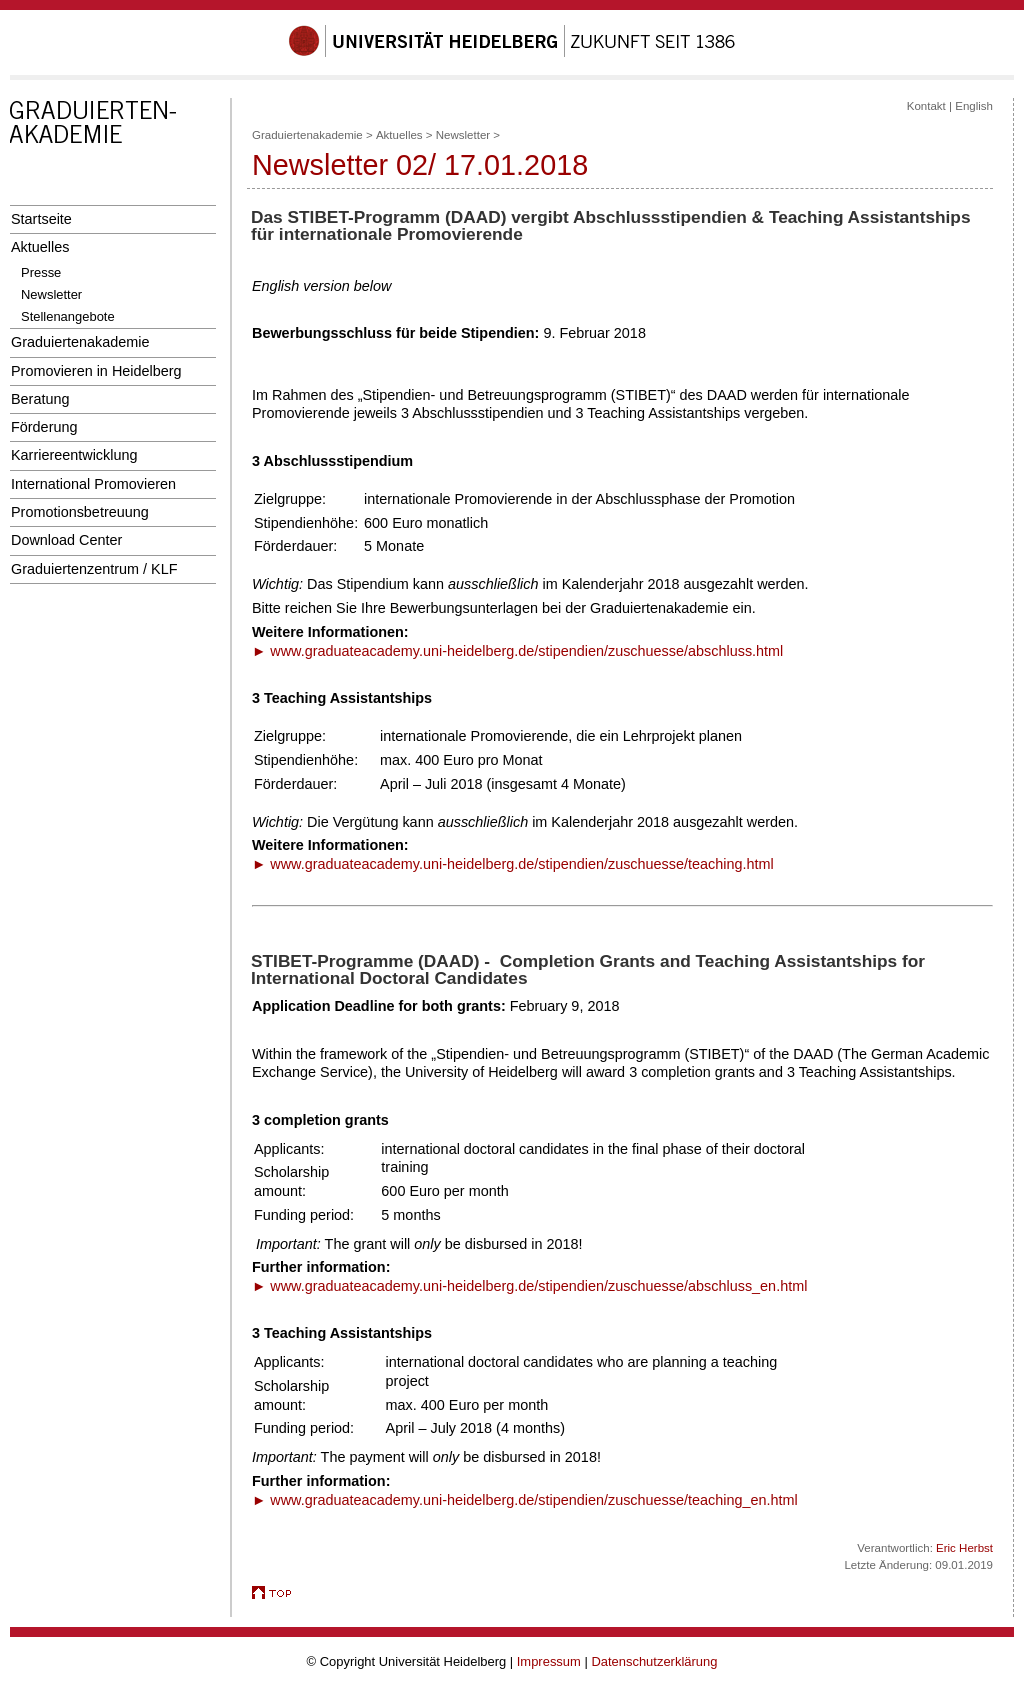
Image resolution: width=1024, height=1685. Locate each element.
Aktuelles (40, 247)
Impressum (549, 1661)
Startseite (41, 219)
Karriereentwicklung (74, 455)
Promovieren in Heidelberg (96, 371)
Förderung (44, 427)
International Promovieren (93, 484)
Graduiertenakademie (80, 342)
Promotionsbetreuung (80, 512)
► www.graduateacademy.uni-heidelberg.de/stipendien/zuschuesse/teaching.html (513, 864)
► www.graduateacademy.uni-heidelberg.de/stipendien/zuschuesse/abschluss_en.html (529, 1286)
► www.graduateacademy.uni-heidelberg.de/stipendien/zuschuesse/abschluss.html (517, 651)
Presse (41, 272)
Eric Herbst (964, 1548)
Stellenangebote (68, 316)
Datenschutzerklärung (654, 1661)
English (974, 106)
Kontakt (926, 106)
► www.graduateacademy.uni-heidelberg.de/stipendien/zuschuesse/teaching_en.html (525, 1500)
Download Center (66, 540)
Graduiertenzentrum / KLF (94, 569)
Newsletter (51, 294)
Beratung (40, 399)
